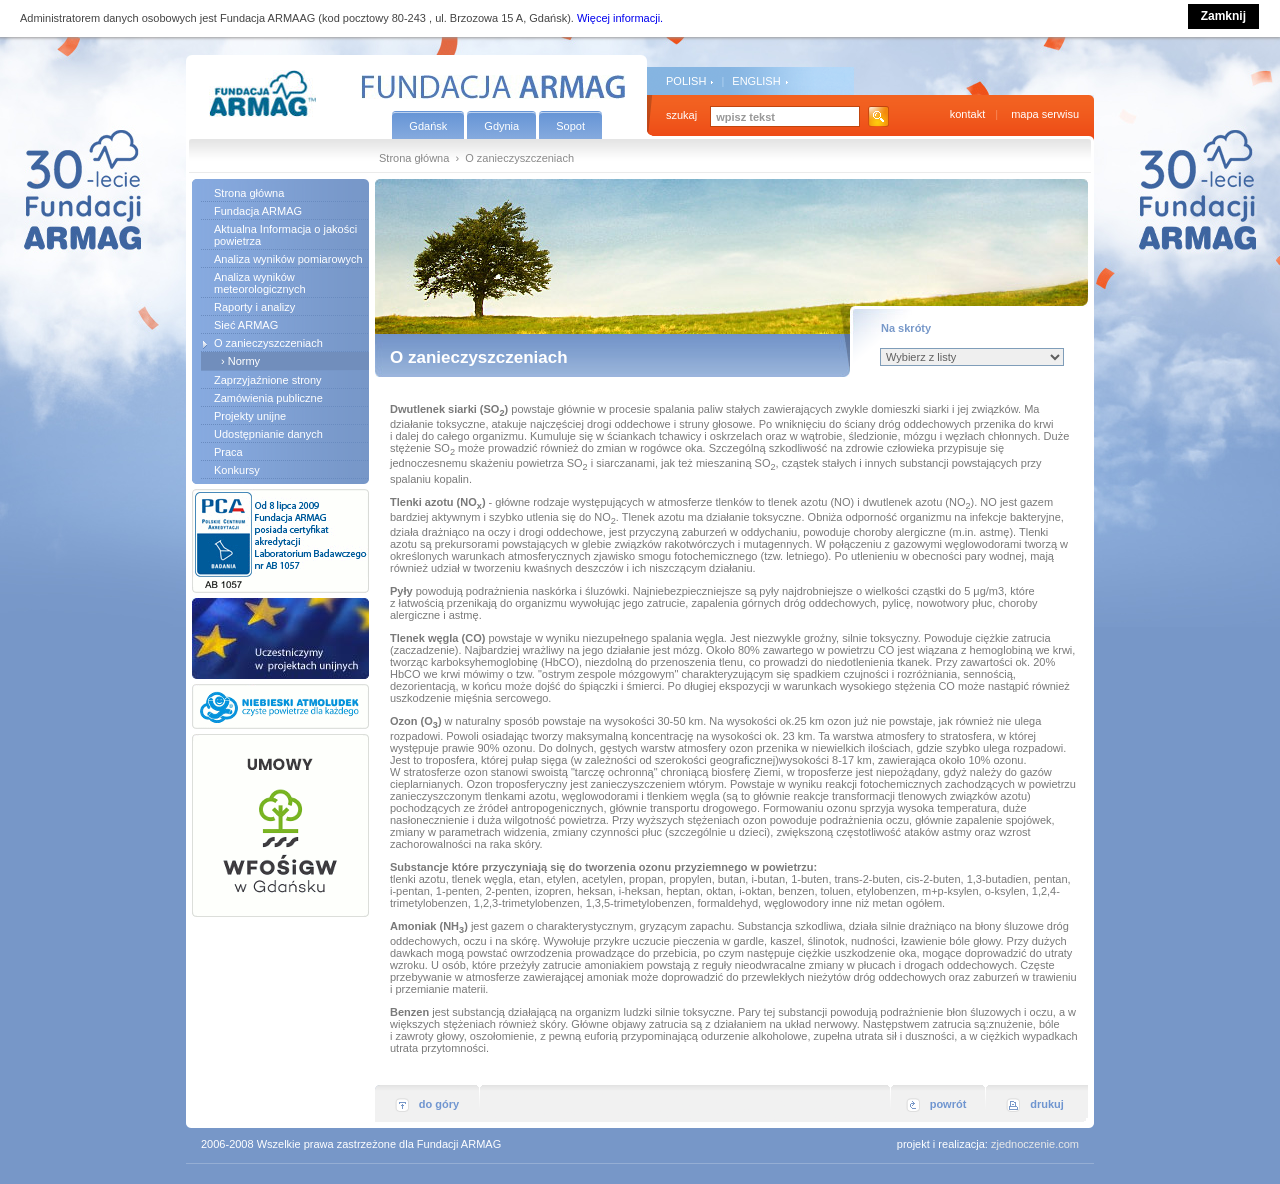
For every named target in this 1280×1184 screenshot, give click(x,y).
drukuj (1047, 1104)
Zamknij (1223, 16)
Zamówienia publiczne (268, 398)
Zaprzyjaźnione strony (268, 380)
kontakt (967, 114)
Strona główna (414, 158)
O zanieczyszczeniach (268, 343)
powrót (948, 1104)
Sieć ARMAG (246, 325)
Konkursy (237, 470)
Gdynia (501, 126)
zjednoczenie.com (1035, 1144)
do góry (439, 1104)
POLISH (686, 81)
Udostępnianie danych (268, 434)
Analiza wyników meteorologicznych (260, 283)
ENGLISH (756, 81)
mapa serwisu (1045, 114)
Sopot (570, 126)
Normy (244, 361)
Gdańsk (428, 126)
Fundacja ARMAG (258, 211)
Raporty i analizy (254, 307)
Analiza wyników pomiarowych (288, 259)
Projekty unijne (250, 416)
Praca (228, 452)
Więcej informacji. (620, 18)
